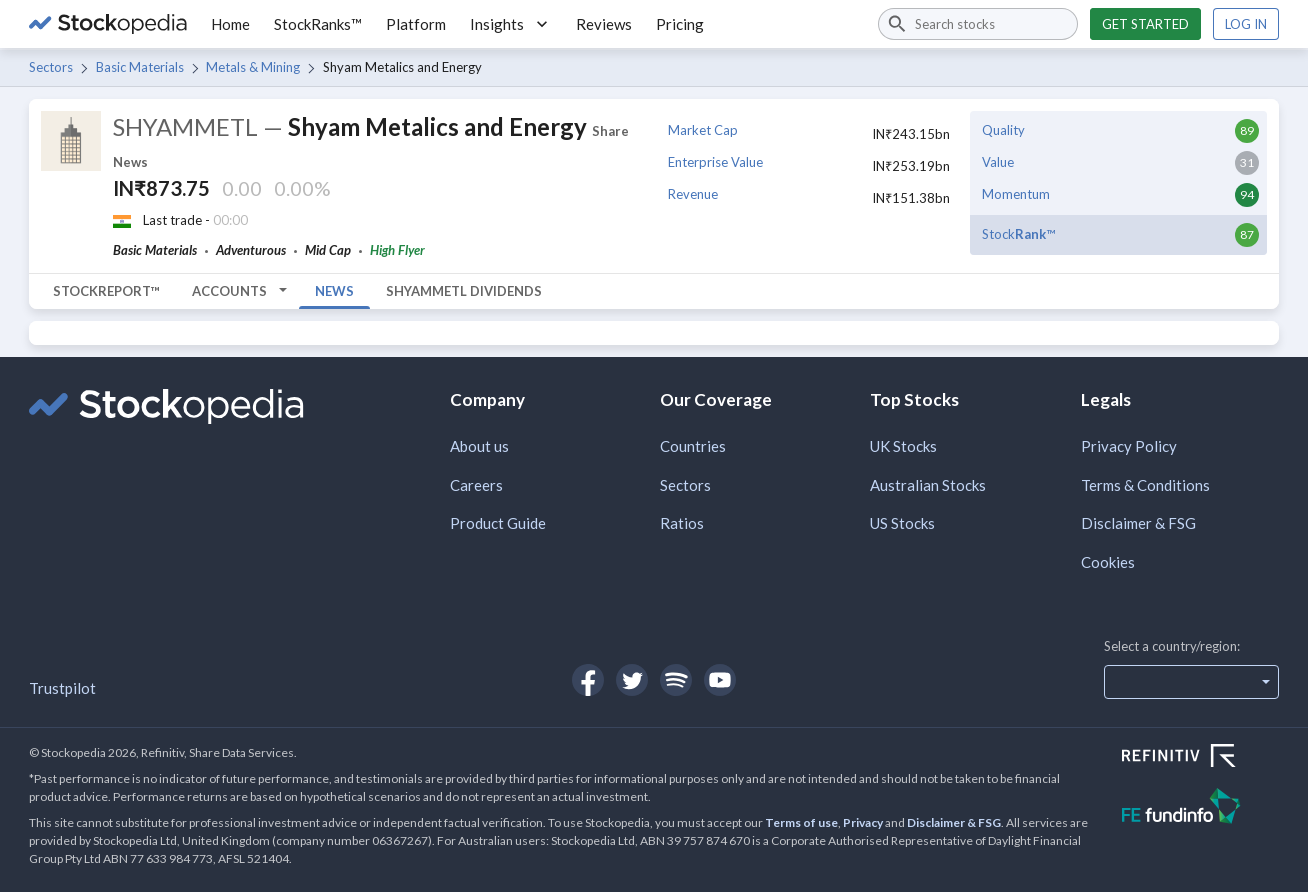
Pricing (680, 24)
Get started (1145, 24)
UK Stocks (903, 446)
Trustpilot (62, 688)
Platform (416, 24)
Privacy (863, 822)
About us (479, 446)
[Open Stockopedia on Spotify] (676, 680)
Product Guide (498, 523)
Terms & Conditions (1145, 485)
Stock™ (1018, 234)
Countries (693, 446)
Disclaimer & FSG (1138, 523)
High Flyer (397, 250)
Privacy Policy (1129, 446)
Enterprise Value (715, 162)
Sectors (51, 67)
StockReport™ (106, 291)
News (334, 291)
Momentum (1016, 194)
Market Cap (703, 130)
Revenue (693, 194)
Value (998, 162)
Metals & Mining (253, 67)
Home (230, 24)
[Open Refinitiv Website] (1200, 758)
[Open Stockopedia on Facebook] (588, 680)
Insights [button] (511, 24)
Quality (1003, 130)
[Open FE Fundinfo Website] (1200, 808)
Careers (476, 485)
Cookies (1108, 562)
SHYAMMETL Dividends (464, 291)
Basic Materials (140, 67)
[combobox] (978, 24)
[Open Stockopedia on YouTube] (720, 680)
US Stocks (902, 523)
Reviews (604, 24)
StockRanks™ (318, 24)
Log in (1246, 24)
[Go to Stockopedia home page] (108, 24)
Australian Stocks (928, 485)
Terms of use (801, 822)
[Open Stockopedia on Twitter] (632, 680)
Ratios (682, 523)
